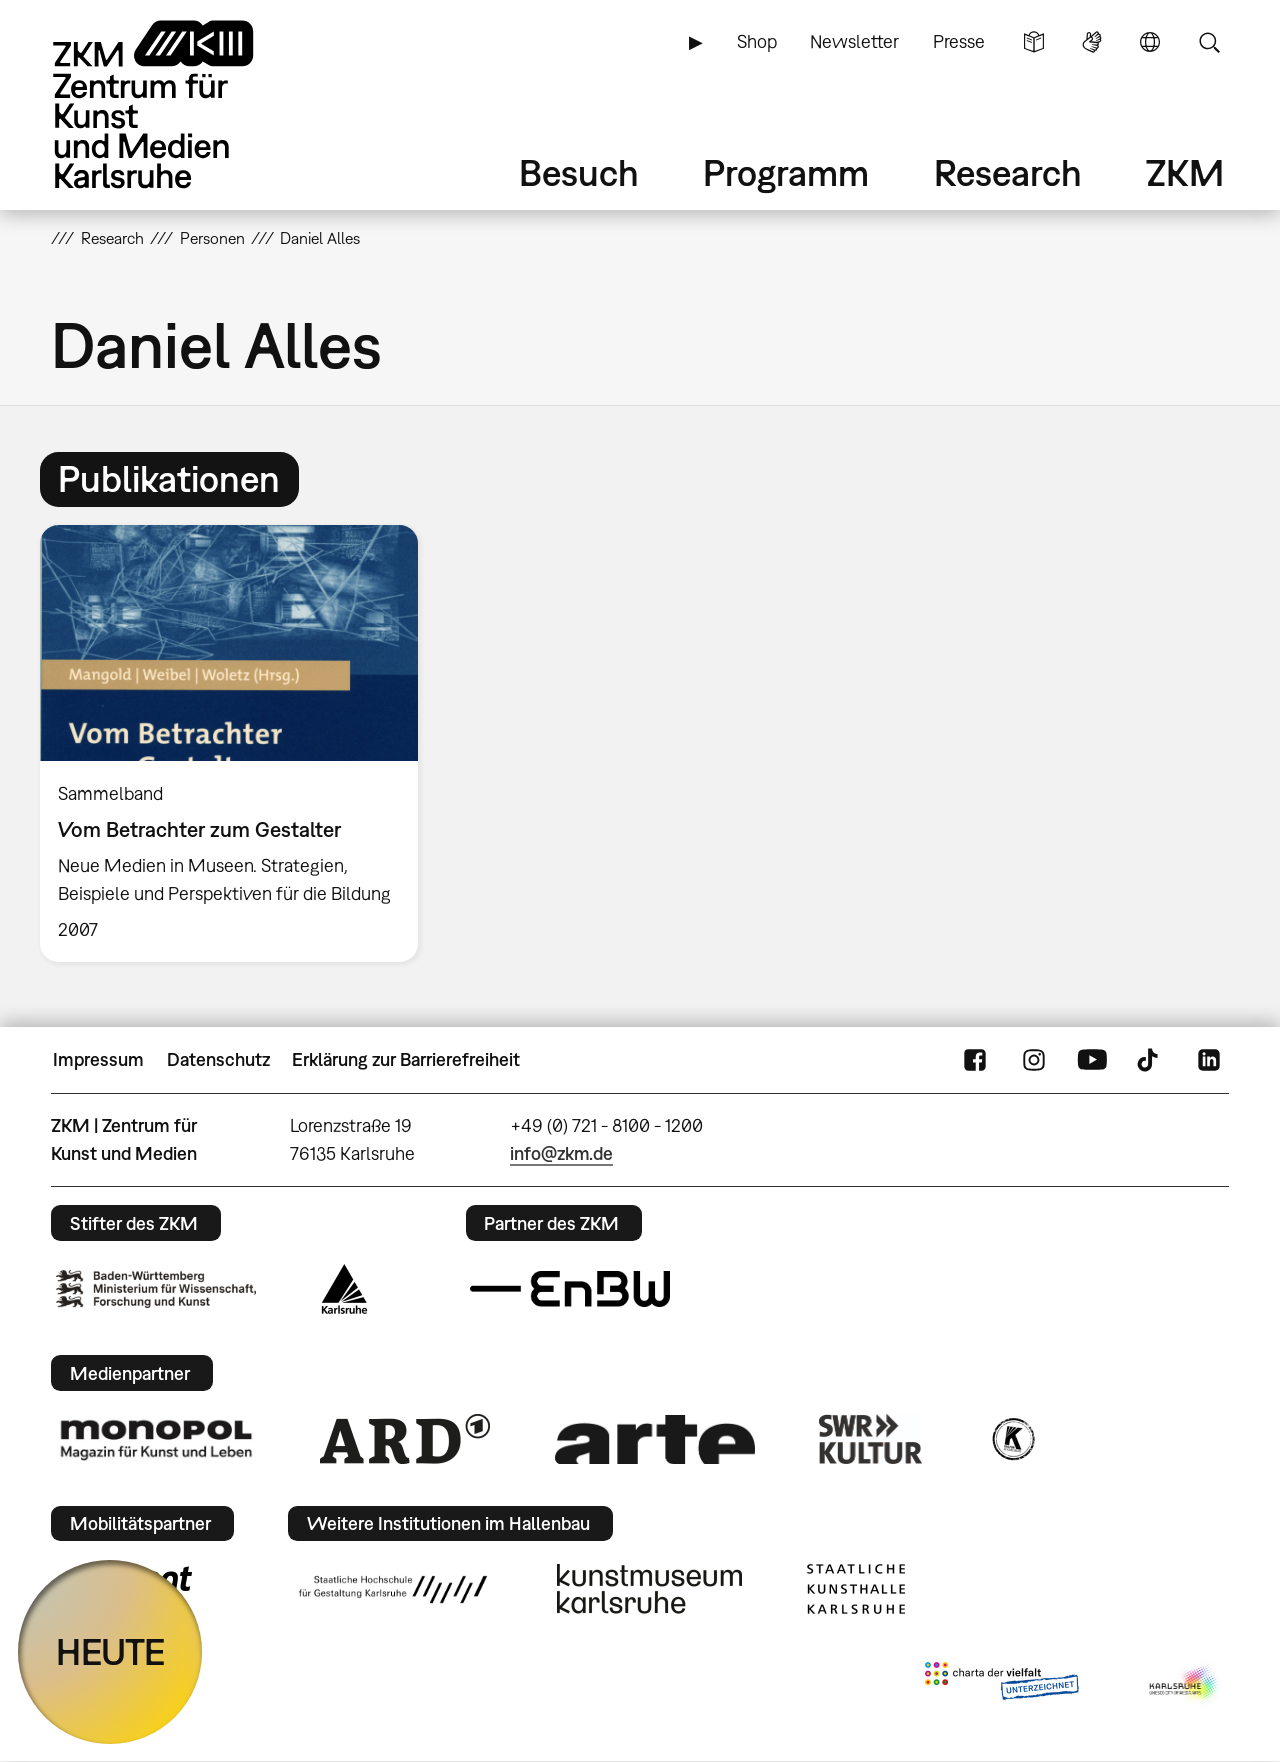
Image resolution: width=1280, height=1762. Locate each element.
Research (1008, 172)
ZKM (1185, 172)
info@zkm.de (561, 1153)
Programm (786, 172)
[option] (238, 743)
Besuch (579, 172)
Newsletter (854, 41)
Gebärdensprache (1092, 42)
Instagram (1034, 1060)
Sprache (1150, 42)
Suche (1209, 42)
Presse (959, 41)
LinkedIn (1209, 1060)
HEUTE (110, 1651)
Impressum (98, 1059)
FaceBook (975, 1060)
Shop (757, 41)
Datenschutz (218, 1059)
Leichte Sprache (1034, 42)
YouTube (1092, 1060)
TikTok (1150, 1060)
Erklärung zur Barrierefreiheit (406, 1059)
